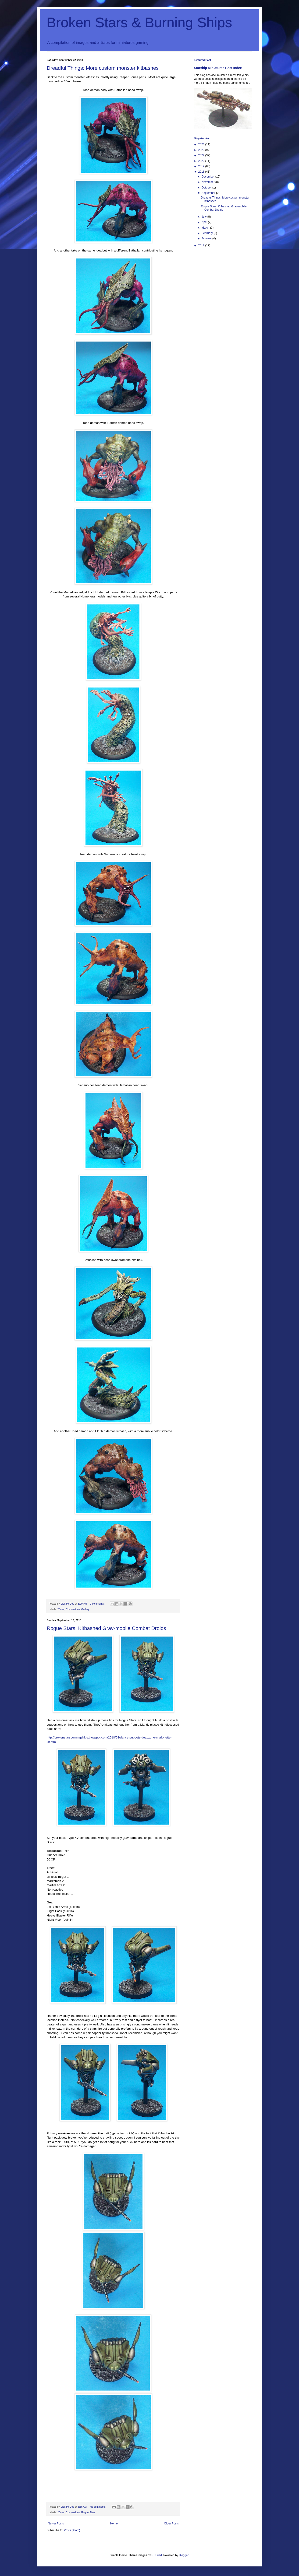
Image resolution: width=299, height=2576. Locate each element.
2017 (201, 245)
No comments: (98, 2506)
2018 (201, 171)
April (205, 222)
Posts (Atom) (72, 2530)
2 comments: (97, 1603)
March (206, 227)
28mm (60, 1609)
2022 (201, 155)
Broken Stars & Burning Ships (139, 22)
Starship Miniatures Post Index (218, 68)
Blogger (184, 2555)
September (209, 193)
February (208, 233)
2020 (201, 161)
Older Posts (171, 2523)
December (208, 176)
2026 (201, 144)
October (207, 187)
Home (114, 2523)
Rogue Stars (88, 2512)
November (208, 182)
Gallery (85, 1609)
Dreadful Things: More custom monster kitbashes (103, 68)
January (207, 238)
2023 (201, 150)
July (204, 216)
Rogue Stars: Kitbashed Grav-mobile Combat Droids (106, 1628)
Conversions (73, 1609)
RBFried (157, 2555)
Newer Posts (56, 2523)
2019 (201, 166)
